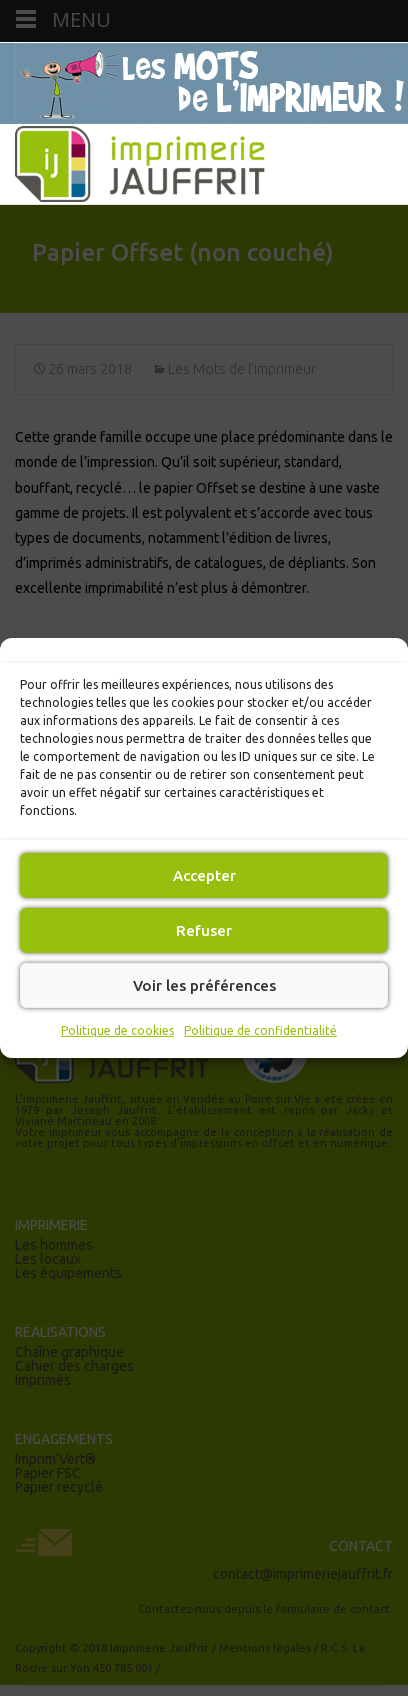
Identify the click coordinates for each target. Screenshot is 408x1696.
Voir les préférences (204, 984)
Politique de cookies (117, 1030)
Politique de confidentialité (260, 1030)
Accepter (204, 874)
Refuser (204, 929)
